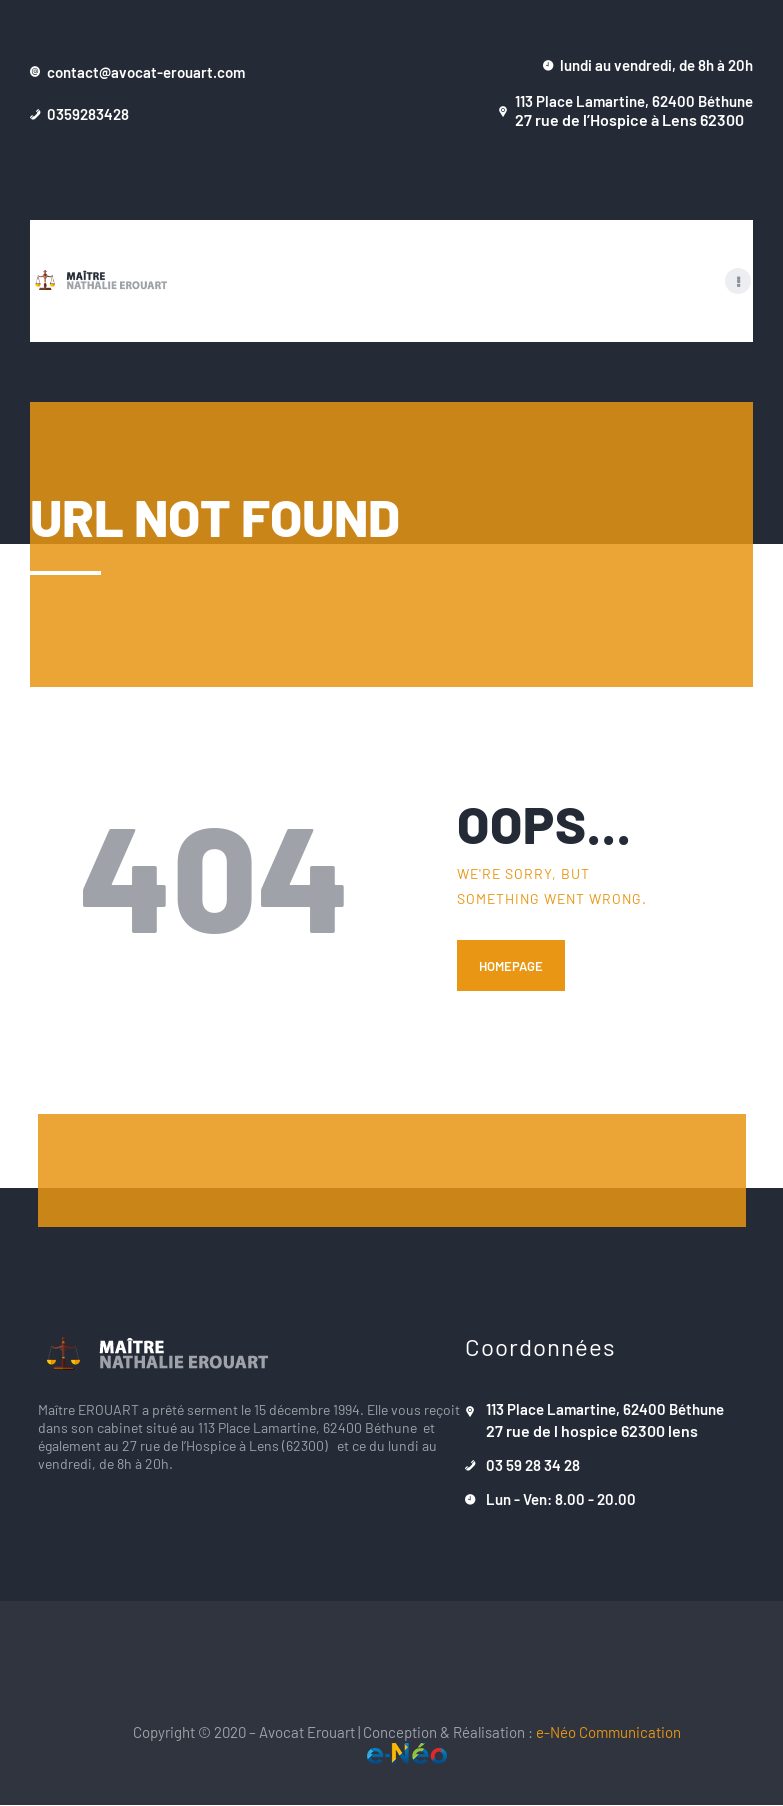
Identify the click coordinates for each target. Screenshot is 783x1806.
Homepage (511, 966)
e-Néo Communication (608, 1732)
